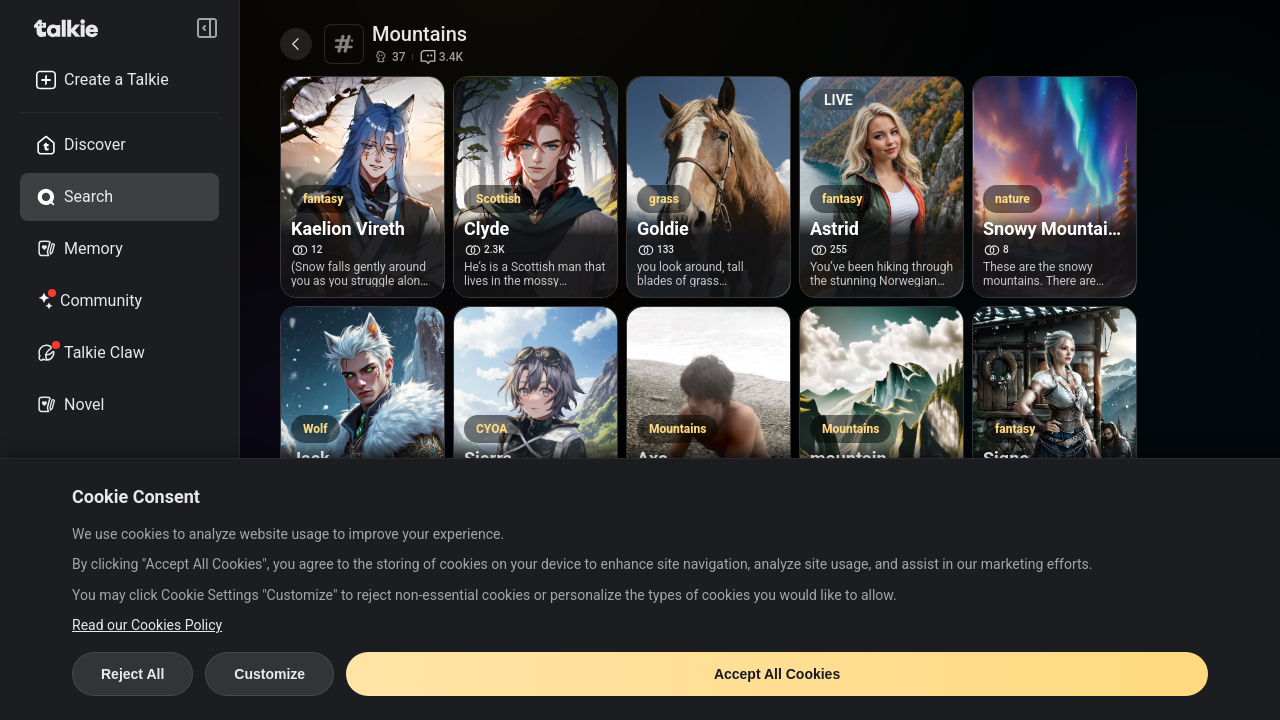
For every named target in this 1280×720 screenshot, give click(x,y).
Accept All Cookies (777, 674)
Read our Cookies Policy (147, 625)
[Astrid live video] (882, 118)
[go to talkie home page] (72, 28)
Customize (269, 674)
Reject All (132, 674)
